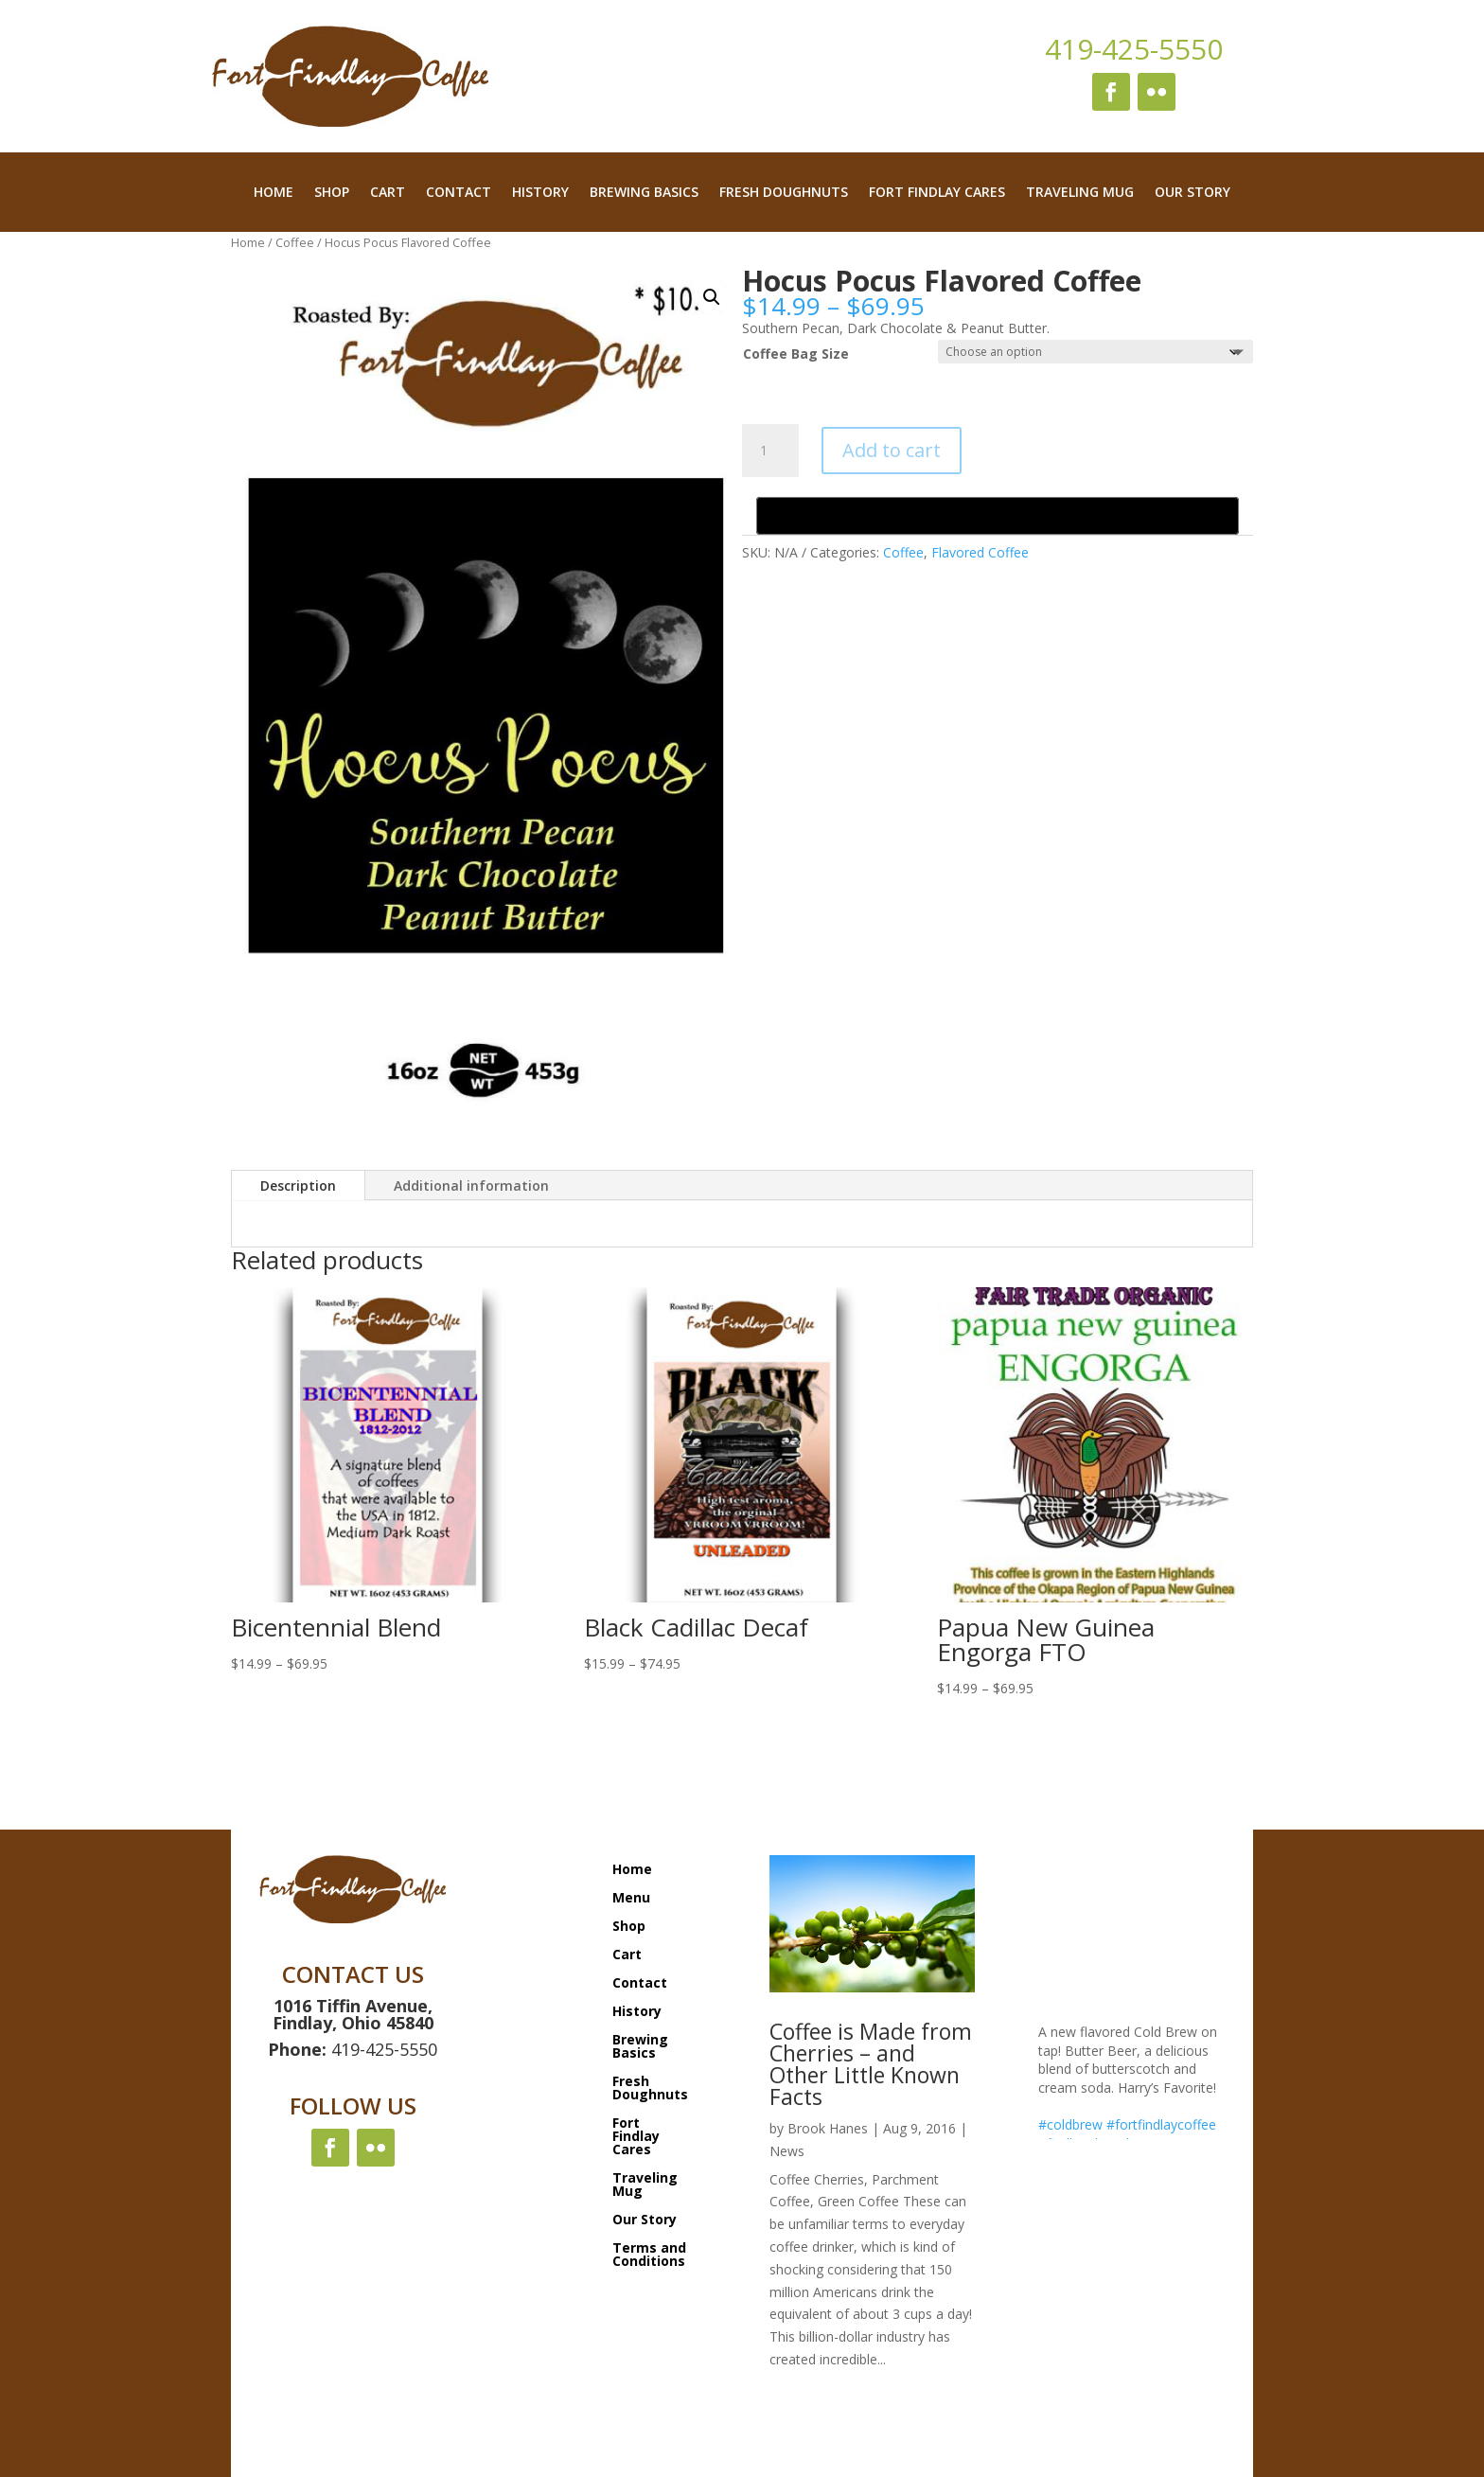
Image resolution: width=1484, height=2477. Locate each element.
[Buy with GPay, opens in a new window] (997, 516)
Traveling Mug (1080, 193)
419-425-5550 (1134, 48)
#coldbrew (1070, 2124)
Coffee (294, 242)
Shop (331, 193)
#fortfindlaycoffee (1161, 2124)
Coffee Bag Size (796, 354)
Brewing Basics (644, 193)
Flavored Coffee (980, 552)
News (786, 2151)
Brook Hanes (827, 2128)
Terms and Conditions (649, 2253)
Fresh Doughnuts (783, 193)
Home (273, 193)
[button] (712, 297)
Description (298, 1185)
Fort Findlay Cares (937, 193)
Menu (631, 1896)
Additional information (471, 1185)
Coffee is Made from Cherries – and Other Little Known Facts (870, 2064)
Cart (387, 193)
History (540, 193)
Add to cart (891, 450)
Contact (458, 193)
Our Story (1192, 193)
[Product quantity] (770, 450)
